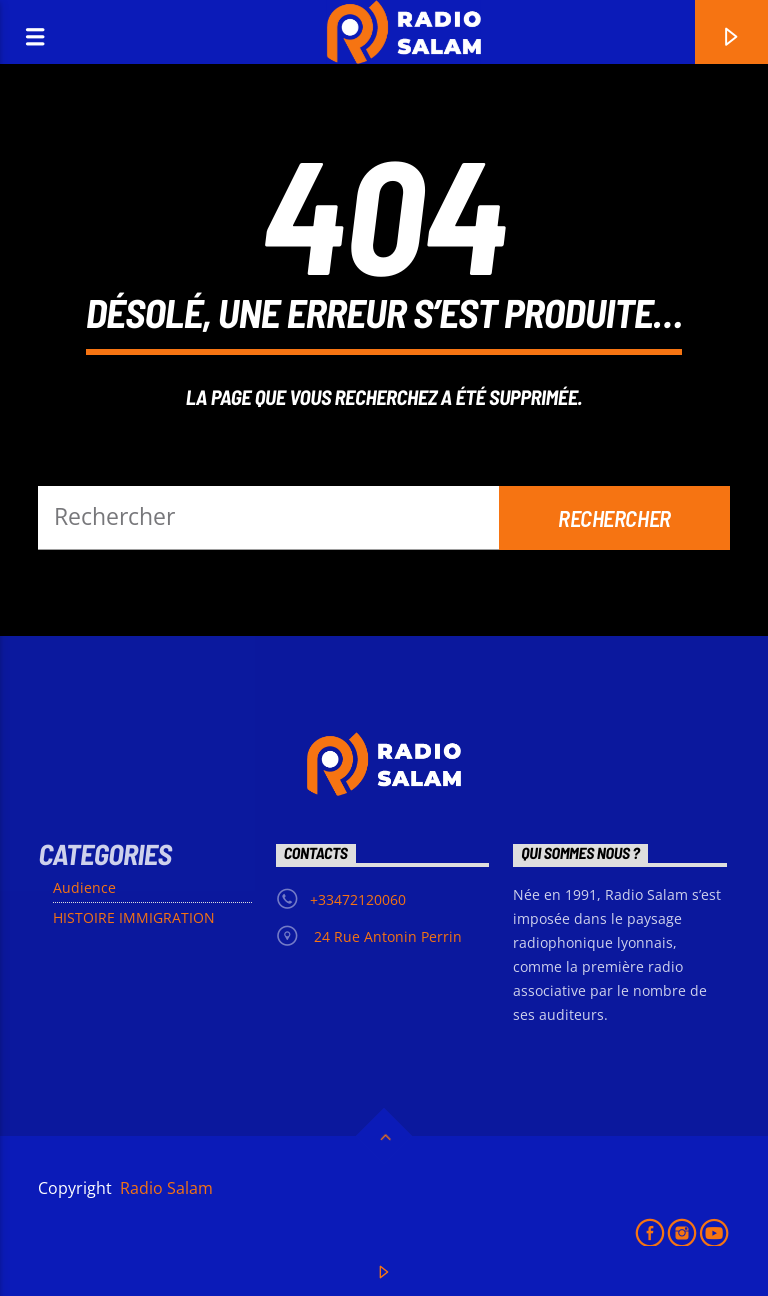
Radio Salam (164, 1188)
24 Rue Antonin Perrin (386, 936)
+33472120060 (358, 899)
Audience (84, 887)
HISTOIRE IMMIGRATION (134, 917)
